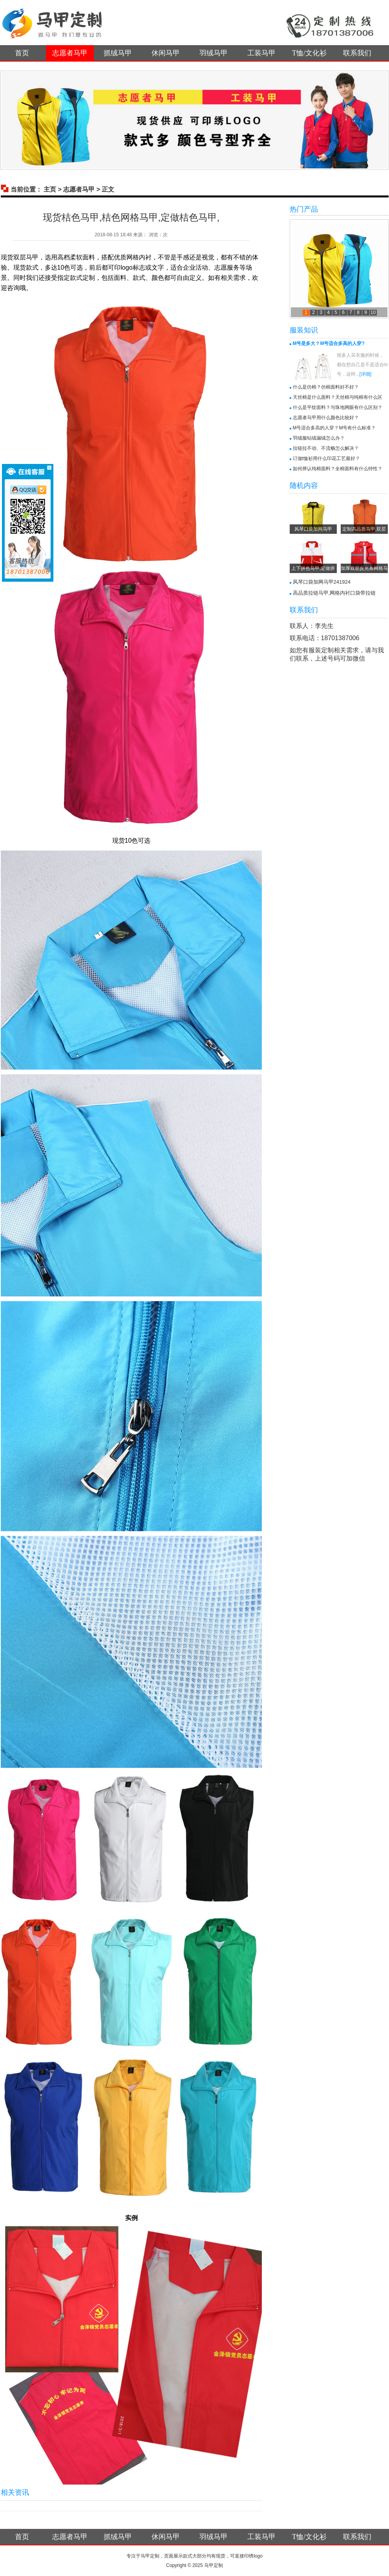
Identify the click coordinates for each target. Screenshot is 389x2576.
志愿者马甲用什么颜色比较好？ (326, 417)
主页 (50, 189)
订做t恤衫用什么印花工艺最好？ (326, 458)
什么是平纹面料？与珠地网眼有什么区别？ (337, 407)
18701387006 (340, 638)
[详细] (366, 374)
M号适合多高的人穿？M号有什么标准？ (334, 428)
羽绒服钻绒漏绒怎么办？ (319, 438)
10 (373, 312)
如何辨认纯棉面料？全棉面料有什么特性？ (337, 468)
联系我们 (357, 53)
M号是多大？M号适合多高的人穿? (329, 343)
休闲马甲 (166, 53)
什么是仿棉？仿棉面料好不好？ (326, 387)
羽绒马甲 (213, 53)
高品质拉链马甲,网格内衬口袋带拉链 (334, 593)
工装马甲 (261, 53)
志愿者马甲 (70, 53)
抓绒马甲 (118, 53)
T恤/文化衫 (309, 53)
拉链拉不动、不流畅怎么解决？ (326, 448)
